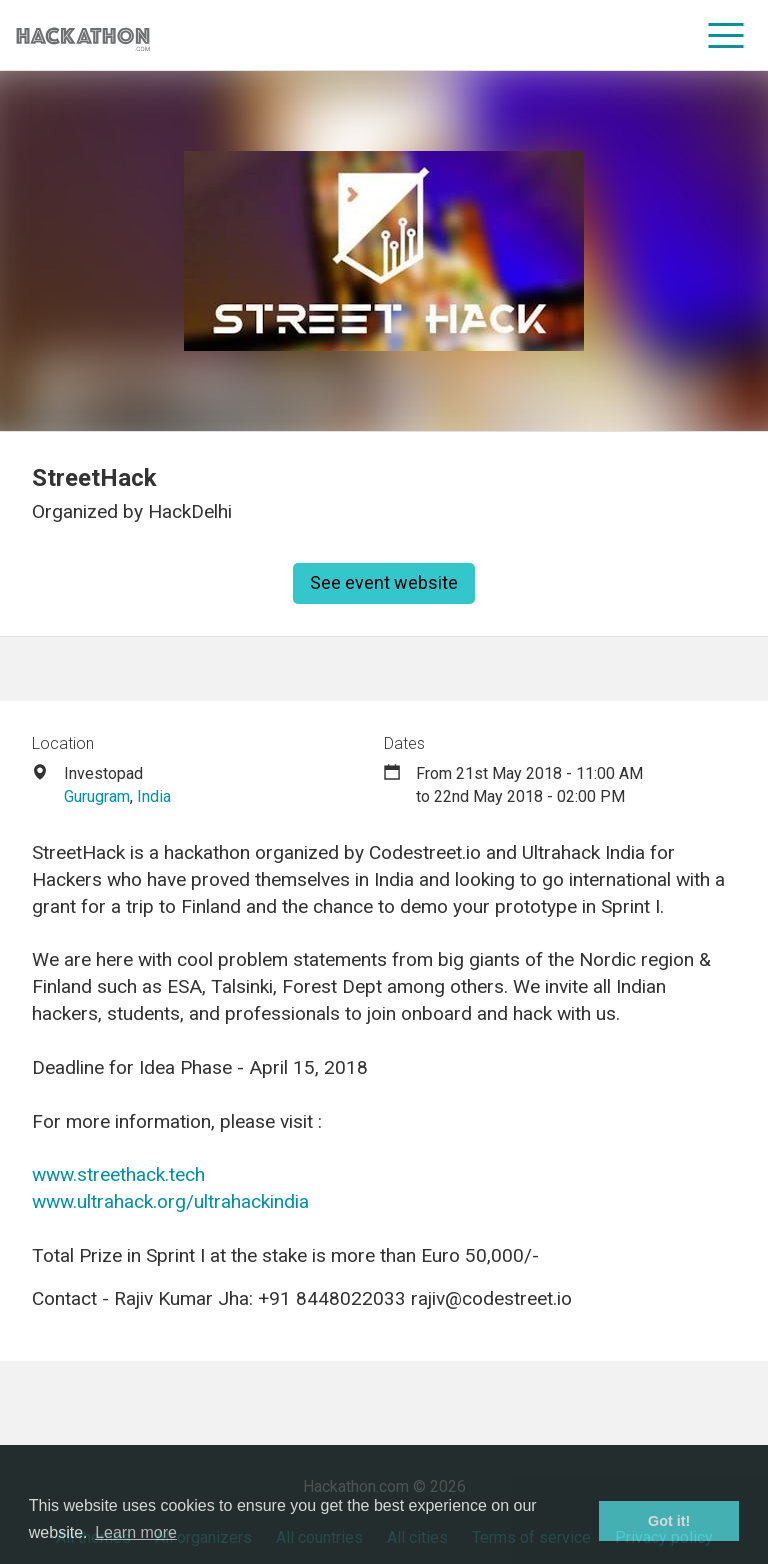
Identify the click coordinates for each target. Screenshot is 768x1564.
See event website (384, 582)
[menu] (726, 35)
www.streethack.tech (118, 1174)
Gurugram (97, 796)
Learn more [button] (136, 1532)
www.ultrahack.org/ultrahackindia (170, 1201)
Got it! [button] (669, 1521)
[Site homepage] (83, 35)
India (154, 796)
